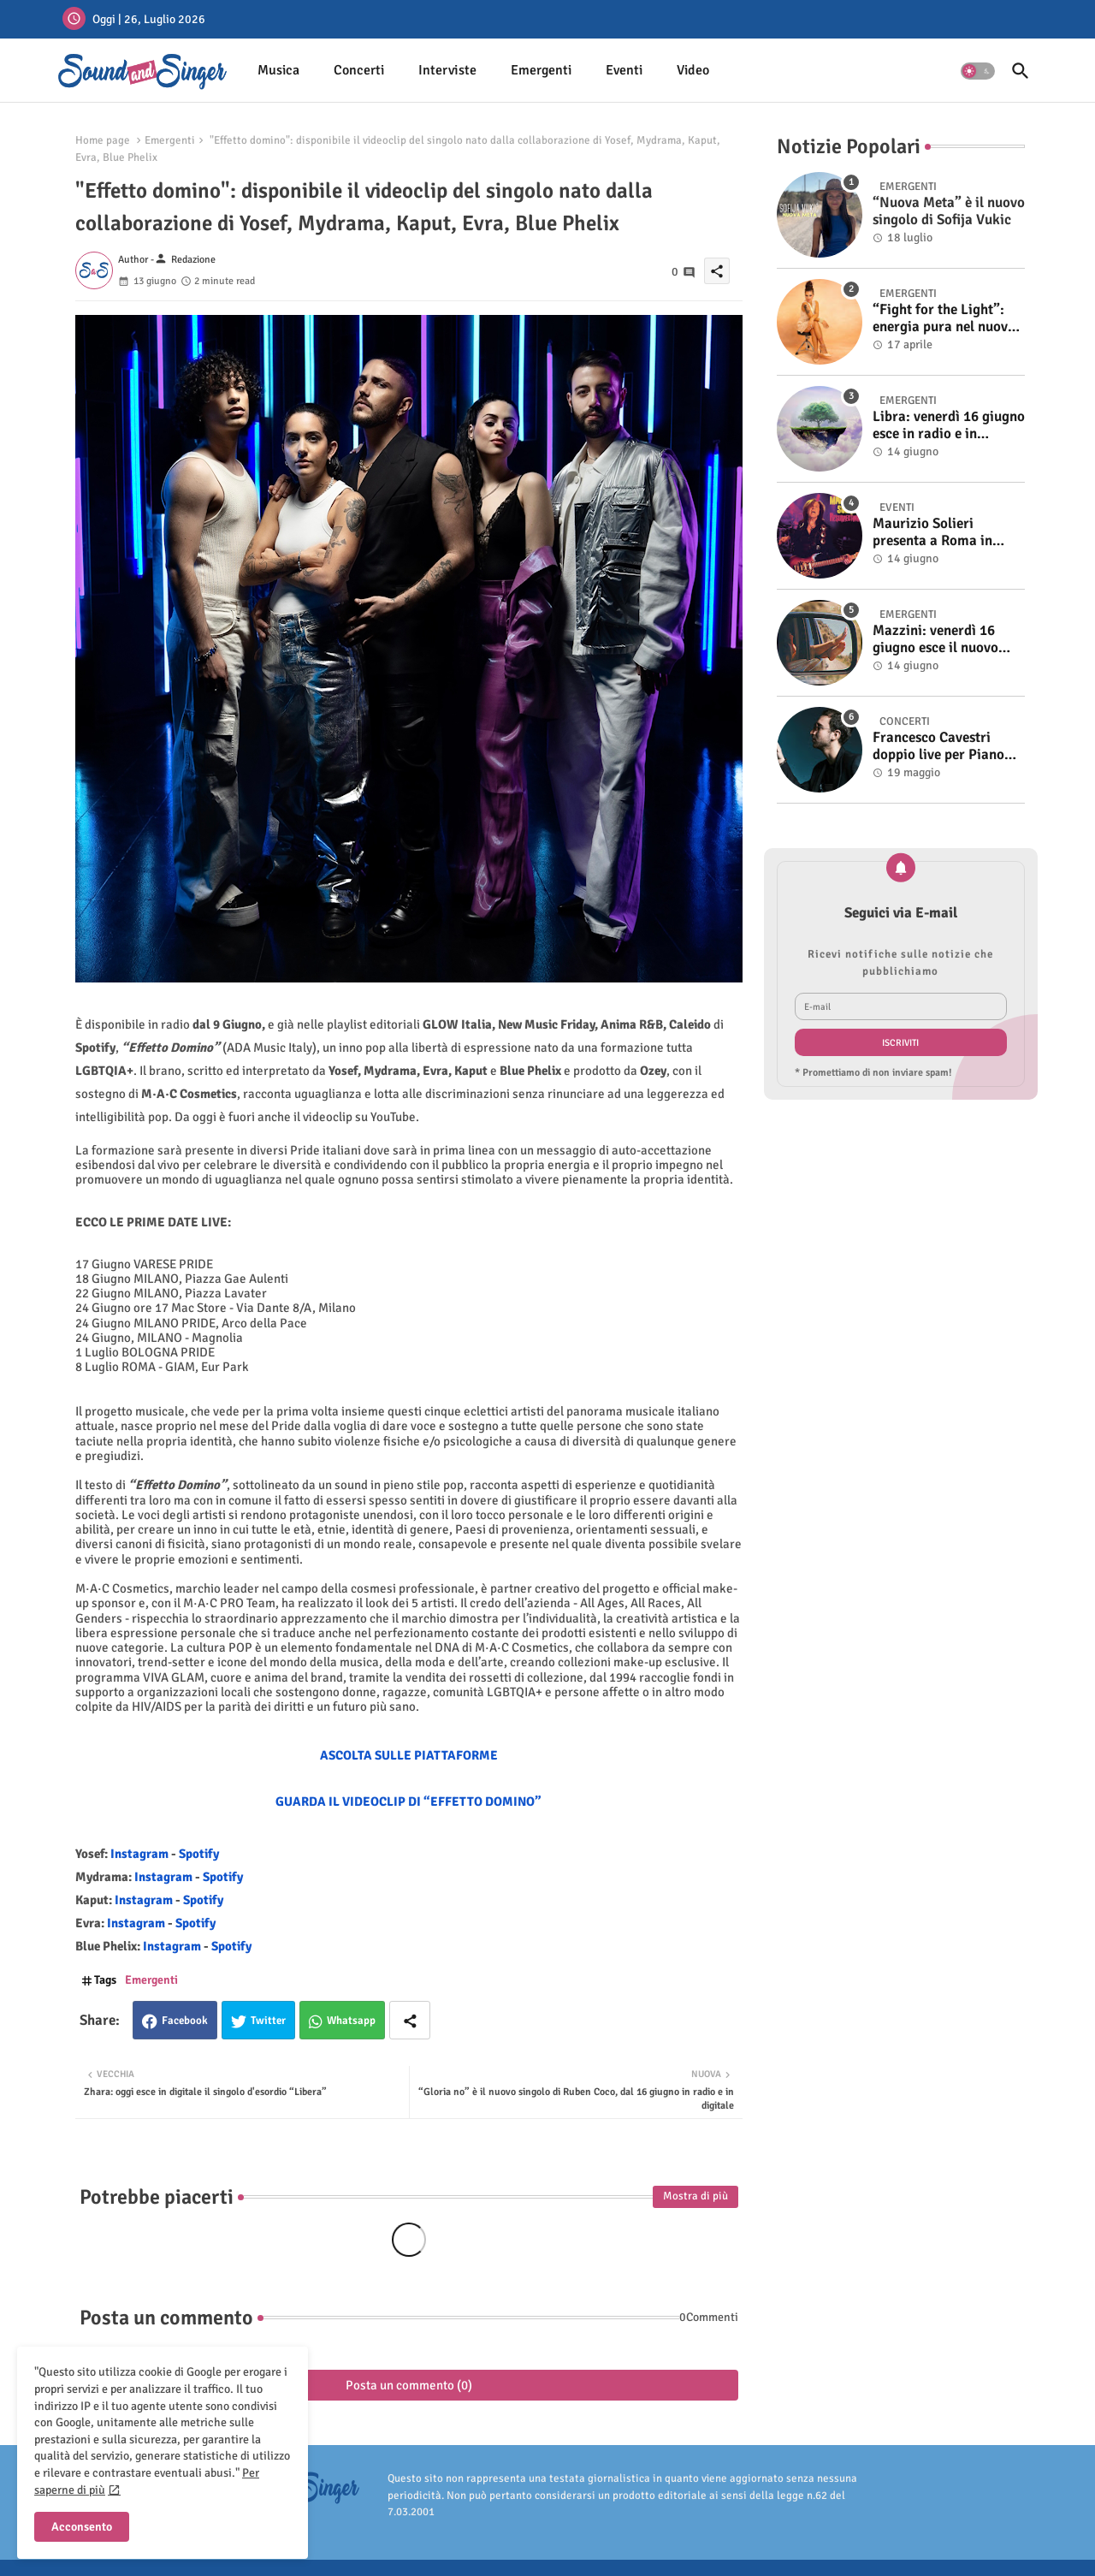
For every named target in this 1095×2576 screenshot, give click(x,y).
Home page (102, 140)
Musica (278, 70)
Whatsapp (351, 2020)
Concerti (359, 70)
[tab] (278, 71)
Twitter (268, 2020)
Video (693, 70)
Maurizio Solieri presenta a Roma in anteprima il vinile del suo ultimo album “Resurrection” (941, 532)
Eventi (624, 70)
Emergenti (541, 70)
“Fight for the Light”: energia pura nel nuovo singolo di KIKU (944, 318)
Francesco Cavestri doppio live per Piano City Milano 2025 (938, 746)
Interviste (447, 70)
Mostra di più (695, 2196)
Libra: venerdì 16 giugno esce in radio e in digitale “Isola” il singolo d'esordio (949, 425)
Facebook (185, 2020)
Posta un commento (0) (409, 2385)
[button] (978, 71)
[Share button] (409, 2020)
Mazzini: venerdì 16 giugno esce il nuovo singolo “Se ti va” (935, 639)
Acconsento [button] (81, 2527)
